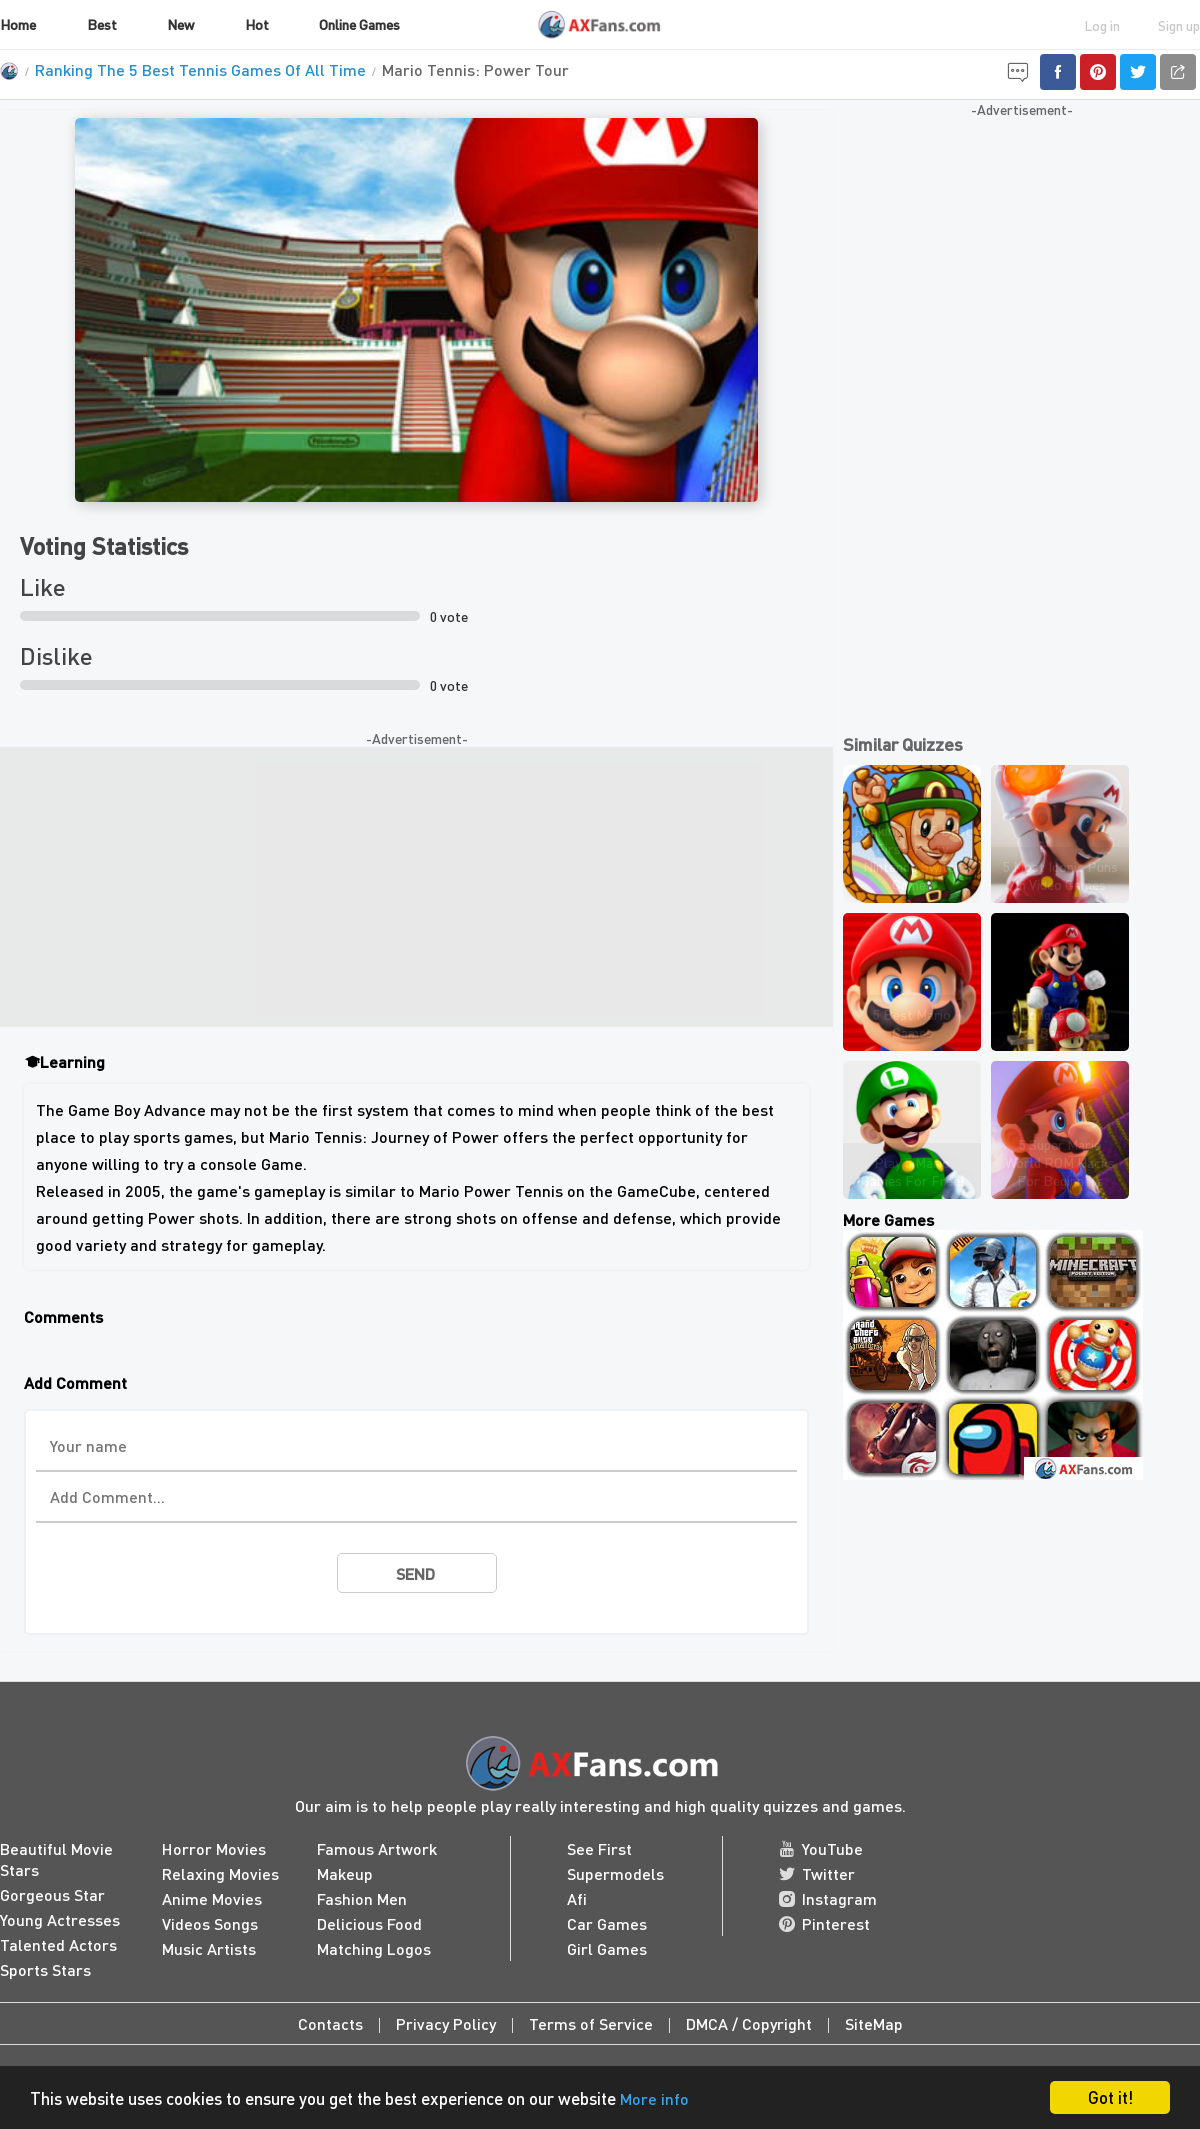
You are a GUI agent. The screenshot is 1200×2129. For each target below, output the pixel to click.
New (180, 24)
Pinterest (824, 1923)
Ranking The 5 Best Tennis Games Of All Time (200, 69)
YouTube (821, 1848)
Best (102, 24)
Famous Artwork (377, 1848)
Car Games (607, 1923)
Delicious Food (369, 1923)
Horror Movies (214, 1848)
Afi (577, 1898)
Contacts (330, 2023)
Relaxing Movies (220, 1873)
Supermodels (615, 1873)
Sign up (1179, 25)
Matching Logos (374, 1948)
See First (599, 1848)
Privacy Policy (446, 2023)
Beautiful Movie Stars (56, 1859)
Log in (1102, 25)
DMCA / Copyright (749, 2023)
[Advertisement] (416, 887)
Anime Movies (212, 1898)
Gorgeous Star (52, 1894)
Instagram (828, 1898)
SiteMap (874, 2023)
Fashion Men (362, 1898)
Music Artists (209, 1948)
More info (654, 2098)
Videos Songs (210, 1923)
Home (18, 24)
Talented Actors (58, 1944)
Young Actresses (60, 1919)
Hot (257, 24)
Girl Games (607, 1948)
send (415, 1573)
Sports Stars (45, 1969)
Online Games (359, 24)
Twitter (817, 1873)
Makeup (345, 1873)
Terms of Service (591, 2023)
